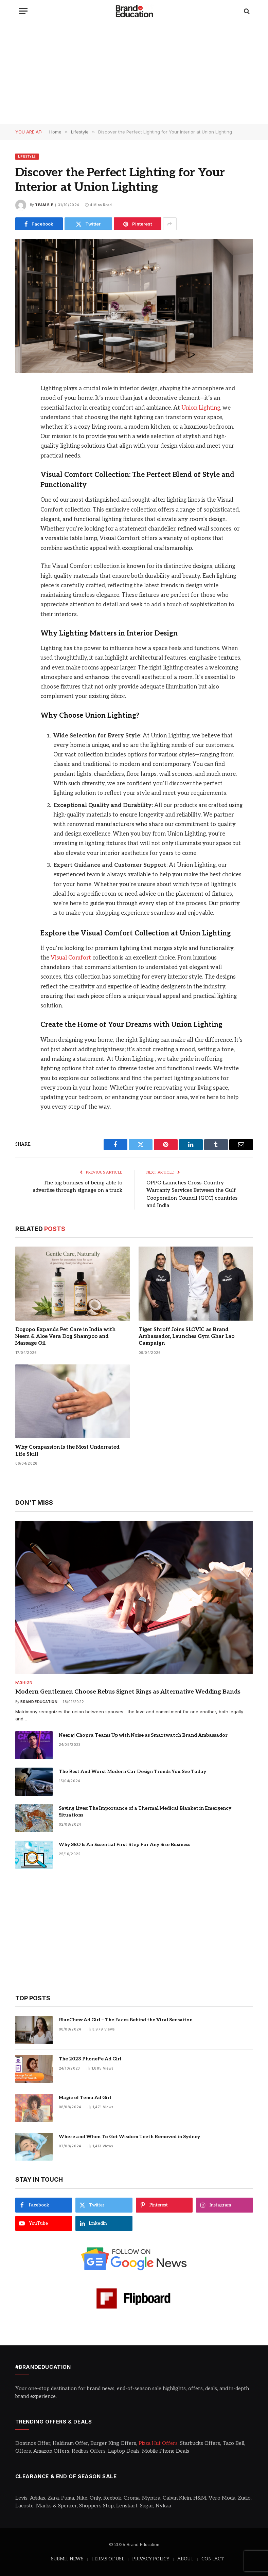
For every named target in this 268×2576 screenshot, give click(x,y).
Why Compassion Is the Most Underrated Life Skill (67, 1450)
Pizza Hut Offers (158, 2443)
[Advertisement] (134, 73)
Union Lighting (200, 408)
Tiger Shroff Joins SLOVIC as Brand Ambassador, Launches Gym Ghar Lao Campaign (186, 1336)
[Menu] (23, 11)
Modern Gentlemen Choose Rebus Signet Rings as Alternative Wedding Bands (127, 1691)
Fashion (24, 1682)
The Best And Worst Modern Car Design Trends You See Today (132, 1771)
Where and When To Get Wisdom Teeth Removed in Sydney (129, 2137)
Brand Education (38, 1702)
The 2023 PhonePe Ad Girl (90, 2059)
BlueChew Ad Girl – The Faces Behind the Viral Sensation (126, 2020)
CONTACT (212, 2559)
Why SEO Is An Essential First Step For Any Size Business (124, 1844)
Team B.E (44, 205)
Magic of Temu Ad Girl (85, 2097)
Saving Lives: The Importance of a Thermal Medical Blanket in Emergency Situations (145, 1811)
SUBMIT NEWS (67, 2559)
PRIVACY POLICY (150, 2559)
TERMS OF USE (107, 2559)
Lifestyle (27, 156)
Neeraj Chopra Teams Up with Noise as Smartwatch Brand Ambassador (143, 1735)
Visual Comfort (71, 957)
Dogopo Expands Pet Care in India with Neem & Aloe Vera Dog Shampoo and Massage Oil (65, 1336)
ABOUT (185, 2559)
